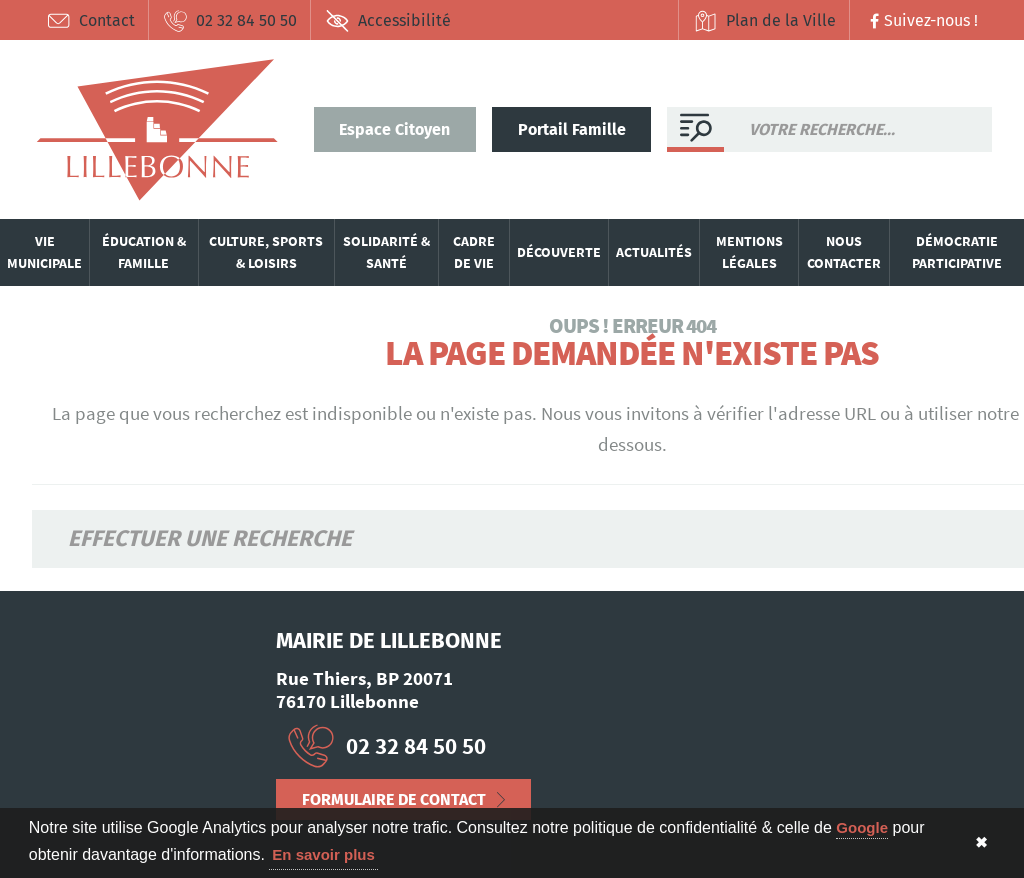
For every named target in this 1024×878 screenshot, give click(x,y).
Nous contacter (844, 252)
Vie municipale (44, 252)
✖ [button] (981, 842)
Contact (90, 21)
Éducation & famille (144, 252)
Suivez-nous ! (921, 20)
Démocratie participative (957, 252)
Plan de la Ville (764, 21)
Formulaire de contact (394, 800)
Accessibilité (388, 21)
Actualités (654, 252)
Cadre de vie (474, 252)
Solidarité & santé (386, 252)
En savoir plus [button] (323, 854)
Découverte (559, 252)
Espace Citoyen (394, 129)
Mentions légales (749, 252)
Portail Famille (572, 129)
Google (862, 827)
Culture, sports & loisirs (266, 252)
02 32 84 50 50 (230, 21)
